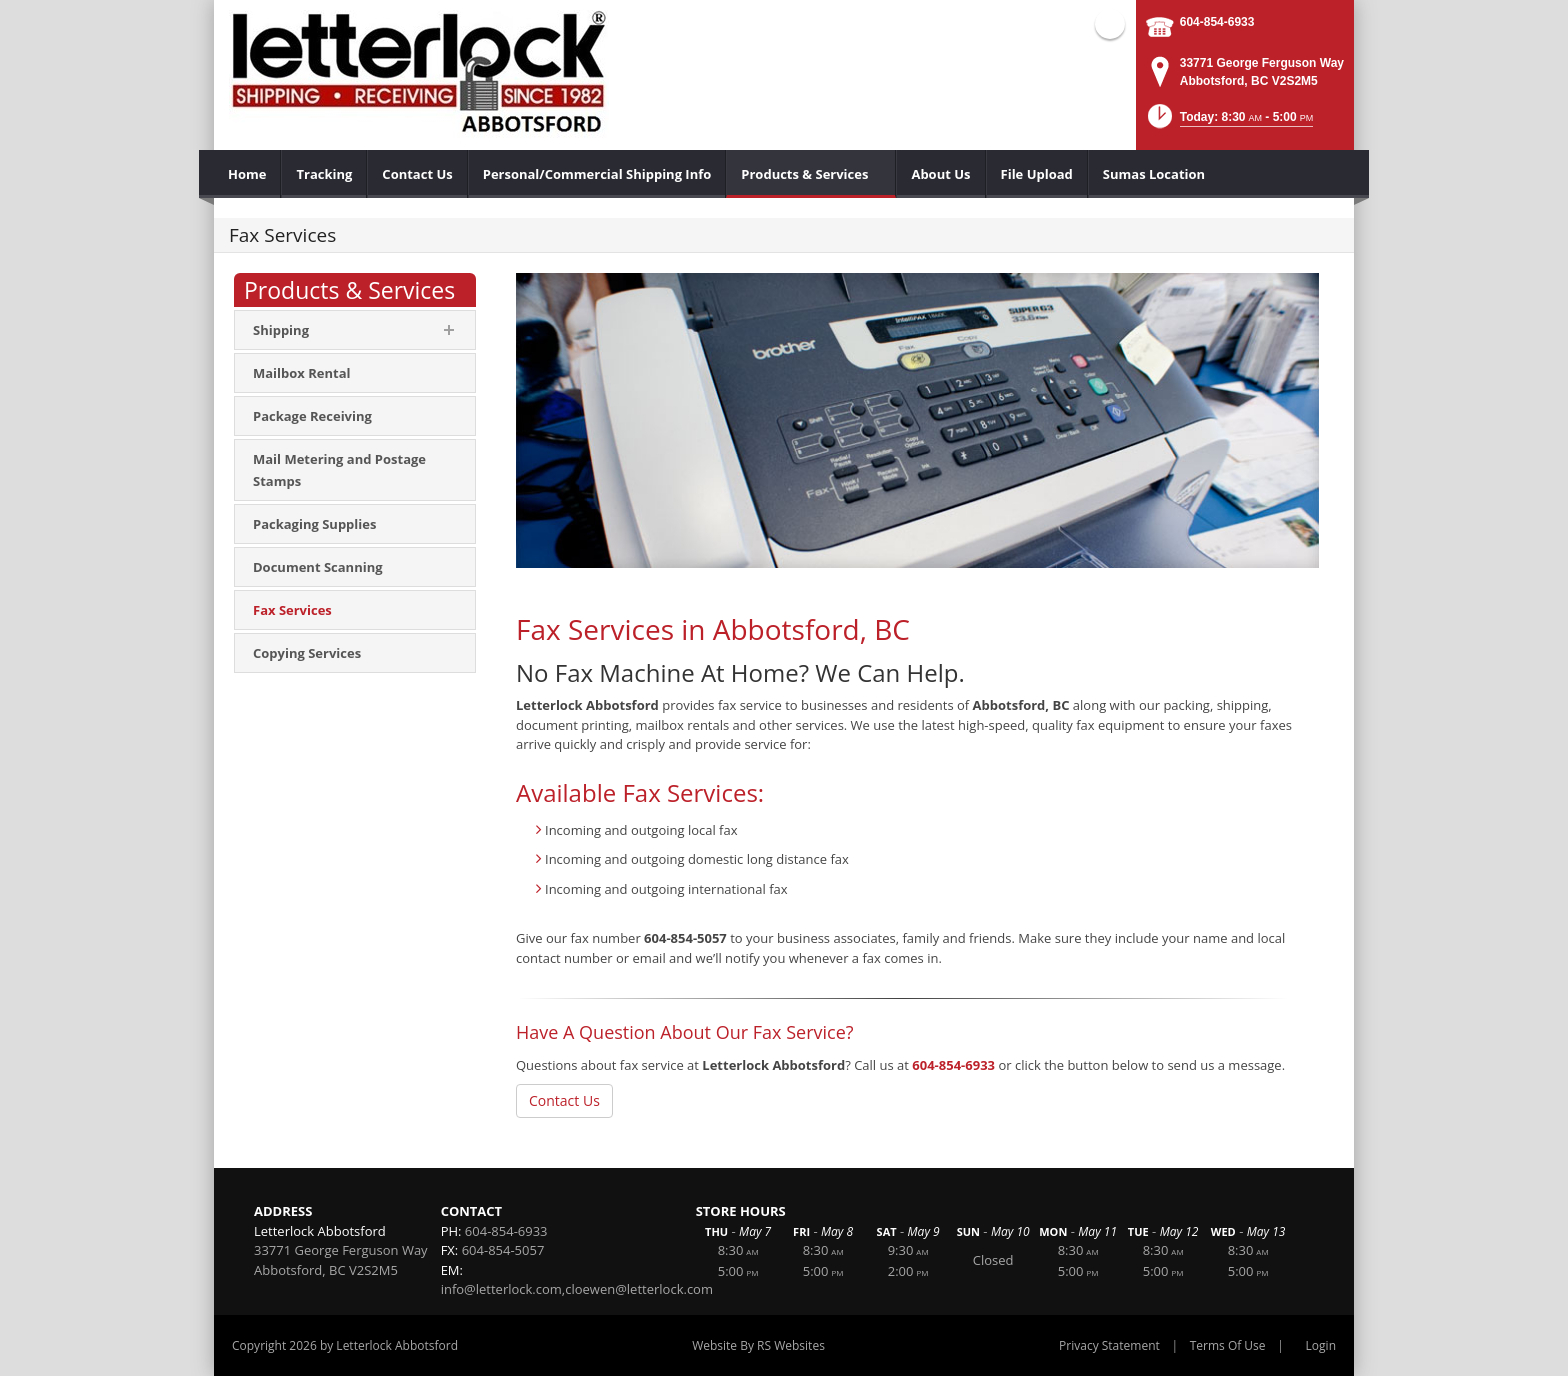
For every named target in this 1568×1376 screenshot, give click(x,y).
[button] (1228, 122)
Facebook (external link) (1110, 24)
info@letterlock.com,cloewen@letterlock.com (577, 1289)
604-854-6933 (1217, 22)
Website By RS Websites (758, 1345)
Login (1321, 1345)
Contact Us (564, 1100)
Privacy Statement (1109, 1345)
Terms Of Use (1228, 1345)
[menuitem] (247, 174)
